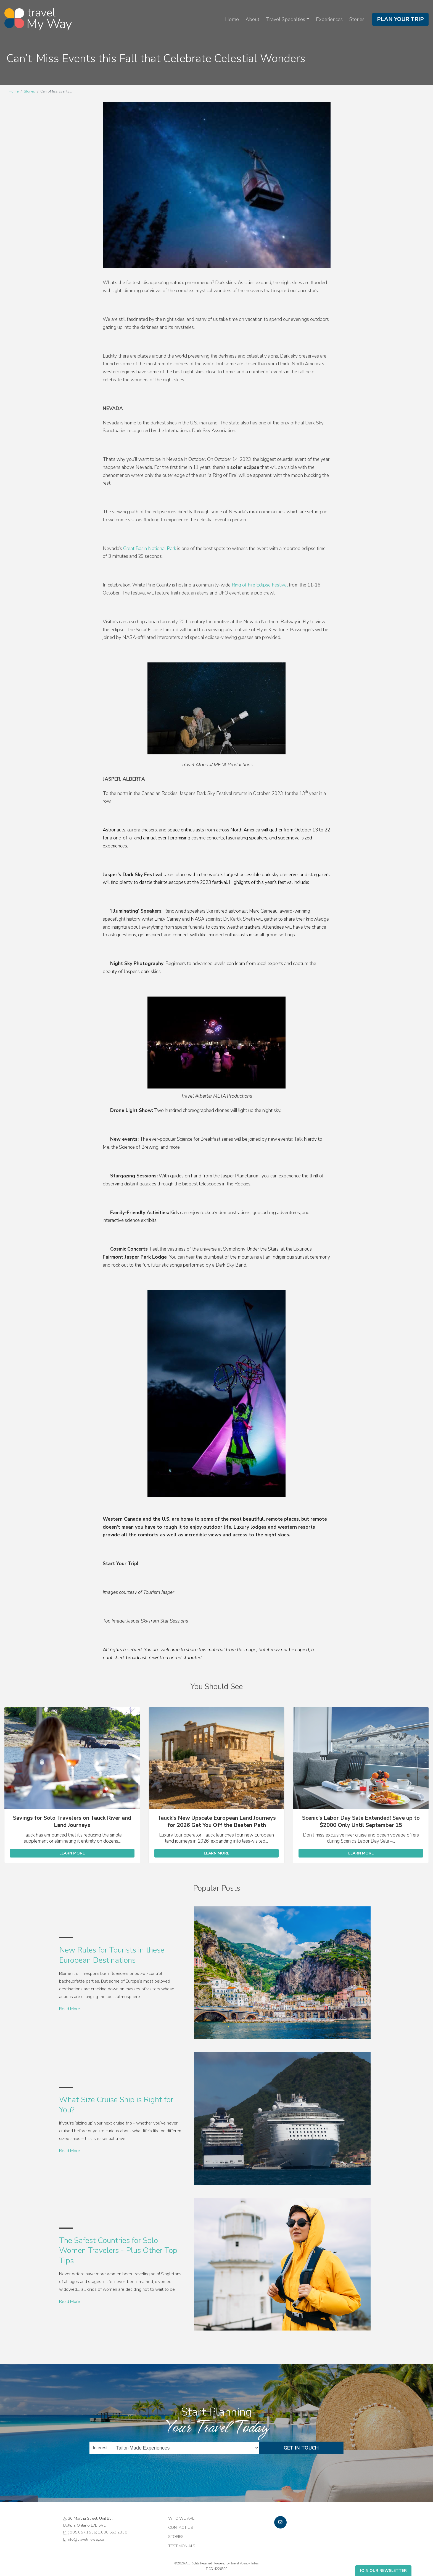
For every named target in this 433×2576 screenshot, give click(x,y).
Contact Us (180, 2527)
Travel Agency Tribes (244, 2563)
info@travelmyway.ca (85, 2539)
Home (232, 19)
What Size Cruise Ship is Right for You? (116, 2104)
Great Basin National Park (149, 548)
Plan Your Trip (400, 19)
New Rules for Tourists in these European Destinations (111, 1955)
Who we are (181, 2518)
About (252, 19)
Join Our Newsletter (383, 2570)
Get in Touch (301, 2447)
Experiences (329, 19)
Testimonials (181, 2546)
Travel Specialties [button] (285, 19)
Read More (69, 2009)
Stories (357, 19)
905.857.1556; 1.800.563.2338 (98, 2532)
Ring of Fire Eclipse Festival (260, 585)
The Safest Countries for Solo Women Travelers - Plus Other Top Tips (118, 2250)
